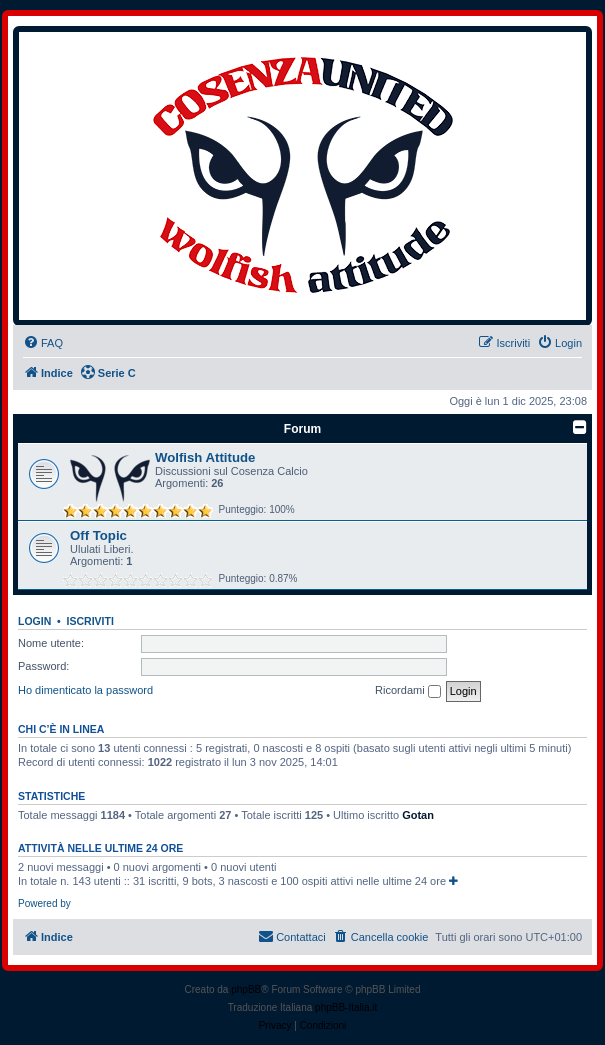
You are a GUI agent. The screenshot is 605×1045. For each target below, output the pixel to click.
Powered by (44, 903)
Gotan (418, 815)
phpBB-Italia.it (346, 1007)
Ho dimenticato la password (85, 690)
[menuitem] (43, 343)
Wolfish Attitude (205, 457)
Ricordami (408, 691)
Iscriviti (90, 621)
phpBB (246, 989)
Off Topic (98, 535)
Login (34, 621)
